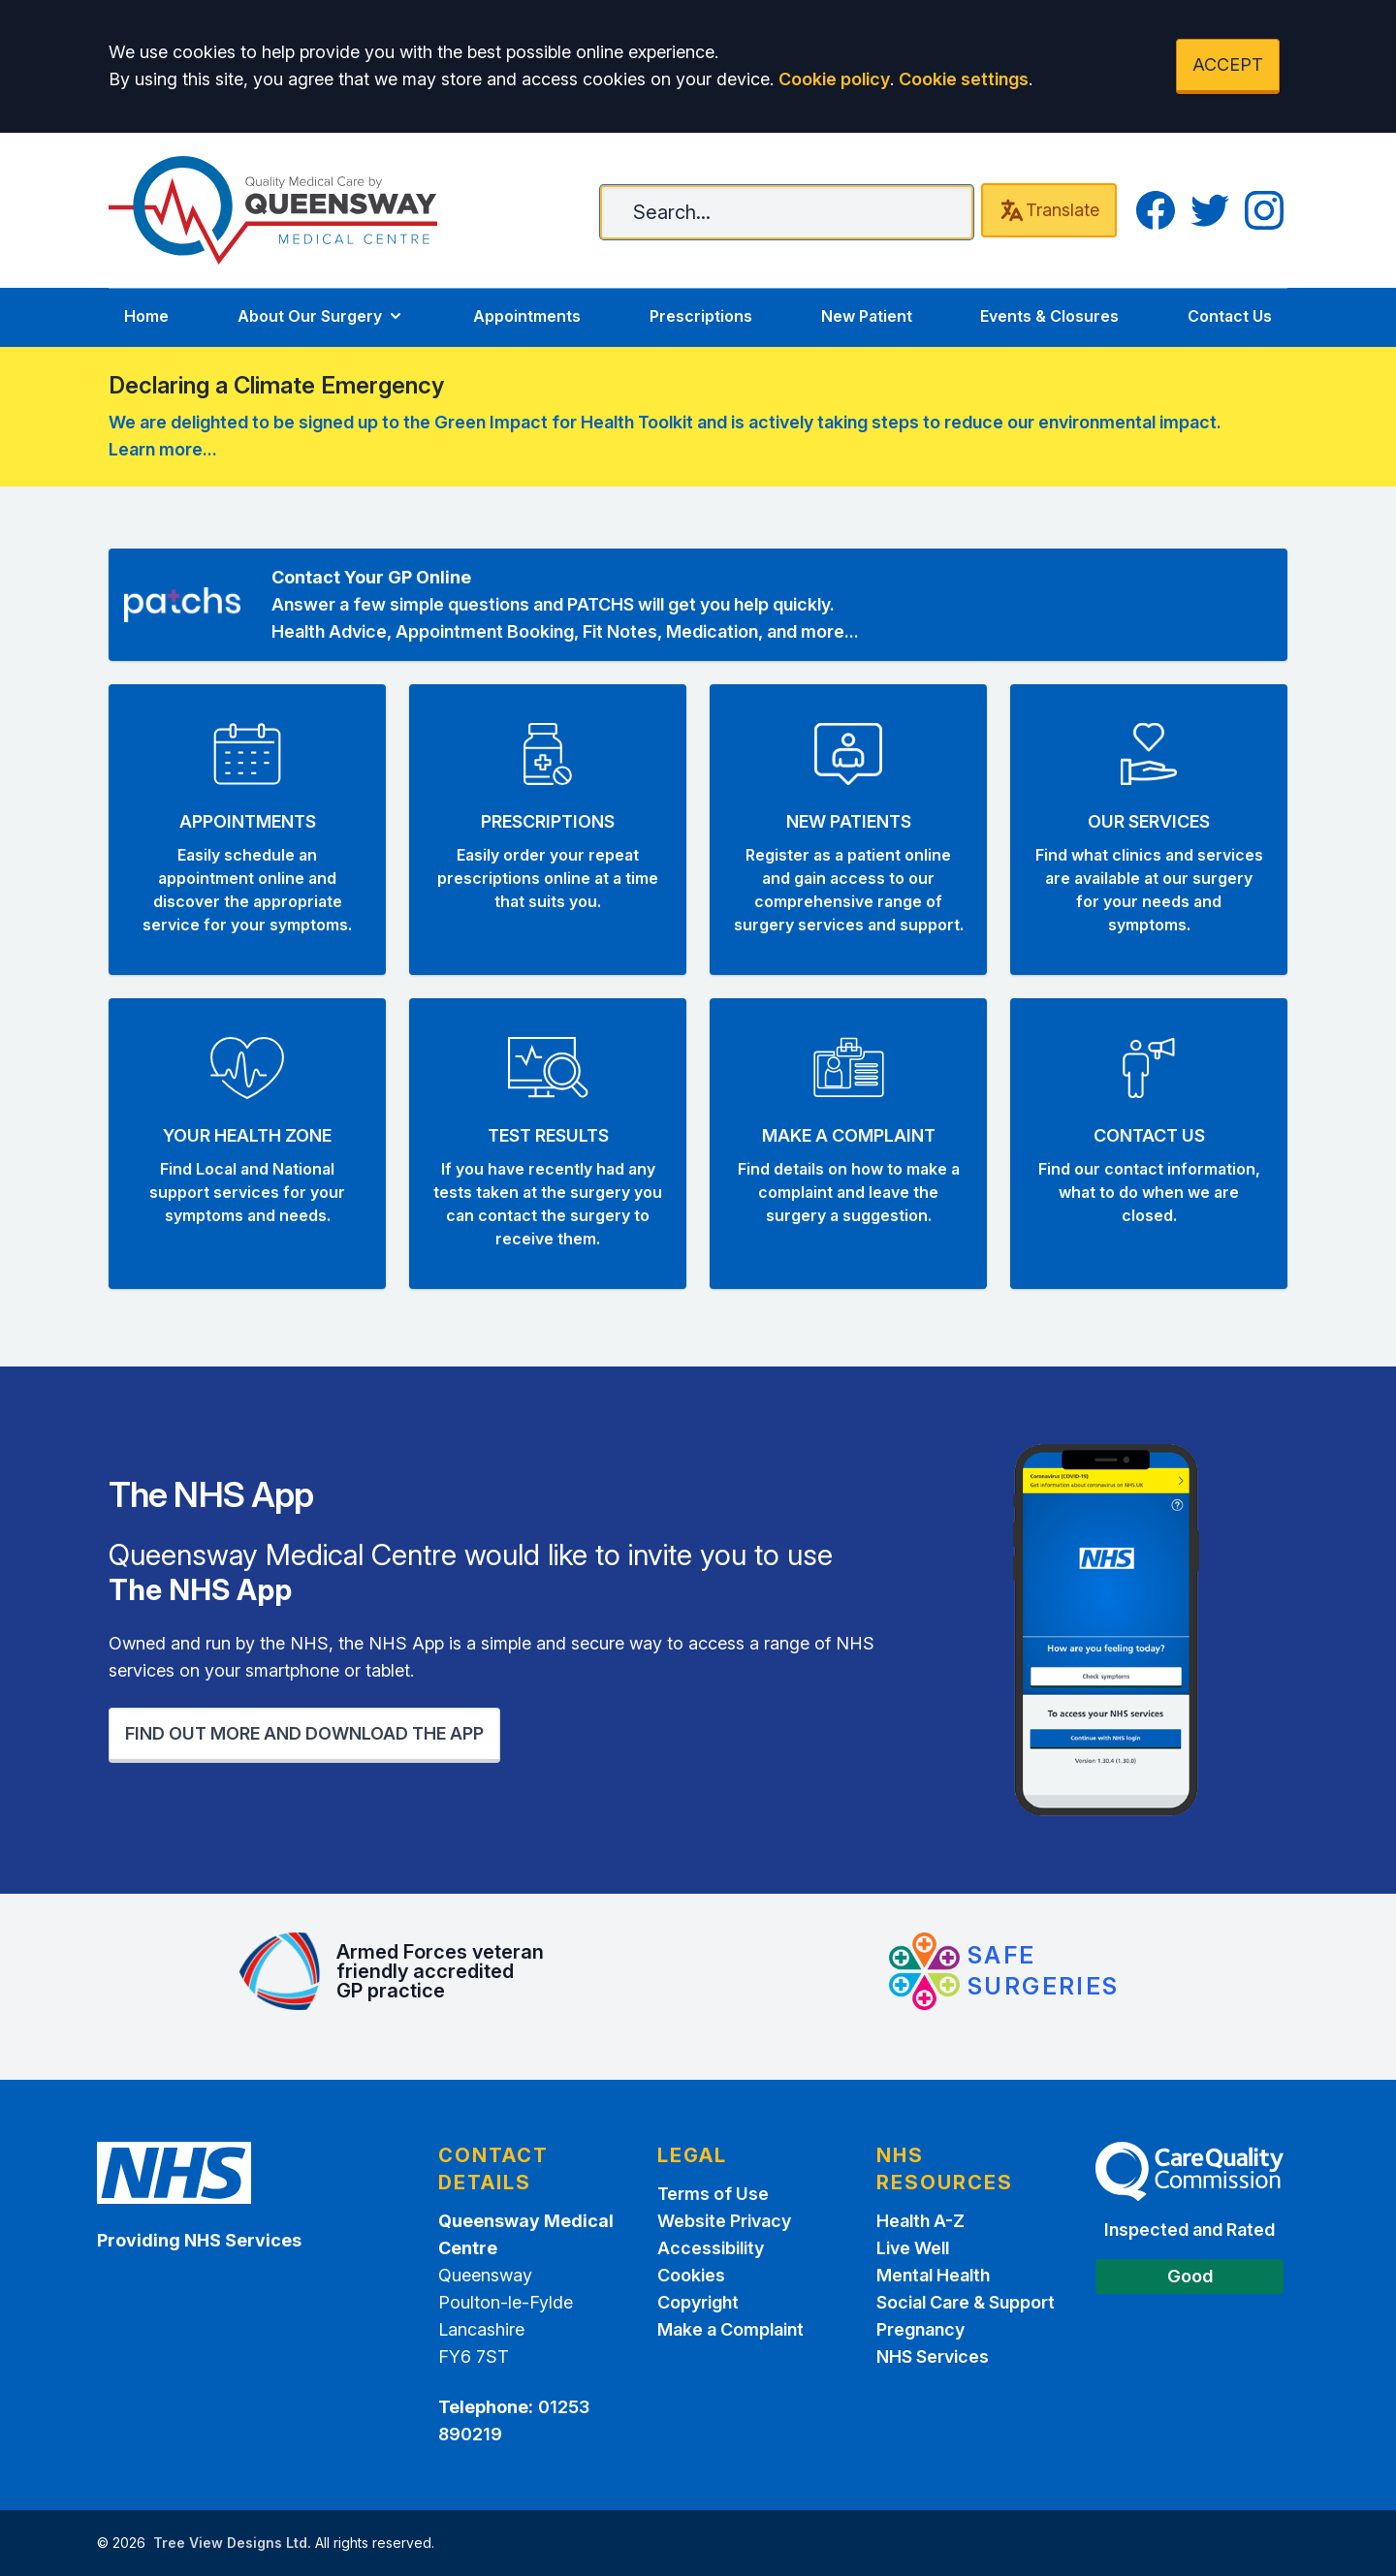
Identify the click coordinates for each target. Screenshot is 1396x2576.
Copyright (698, 2302)
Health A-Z (920, 2221)
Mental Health (933, 2275)
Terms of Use (713, 2193)
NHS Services (932, 2356)
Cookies (691, 2275)
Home (146, 316)
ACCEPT (1227, 64)
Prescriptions (701, 316)
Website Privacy (724, 2221)
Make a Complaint (730, 2329)
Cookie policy (834, 79)
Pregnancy (920, 2329)
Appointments (527, 316)
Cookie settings (964, 79)
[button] (247, 829)
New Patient (866, 316)
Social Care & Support (965, 2302)
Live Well (912, 2248)
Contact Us (1230, 316)
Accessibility (710, 2248)
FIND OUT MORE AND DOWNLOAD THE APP (304, 1733)
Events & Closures (1049, 316)
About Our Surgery (321, 316)
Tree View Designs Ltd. (232, 2542)
